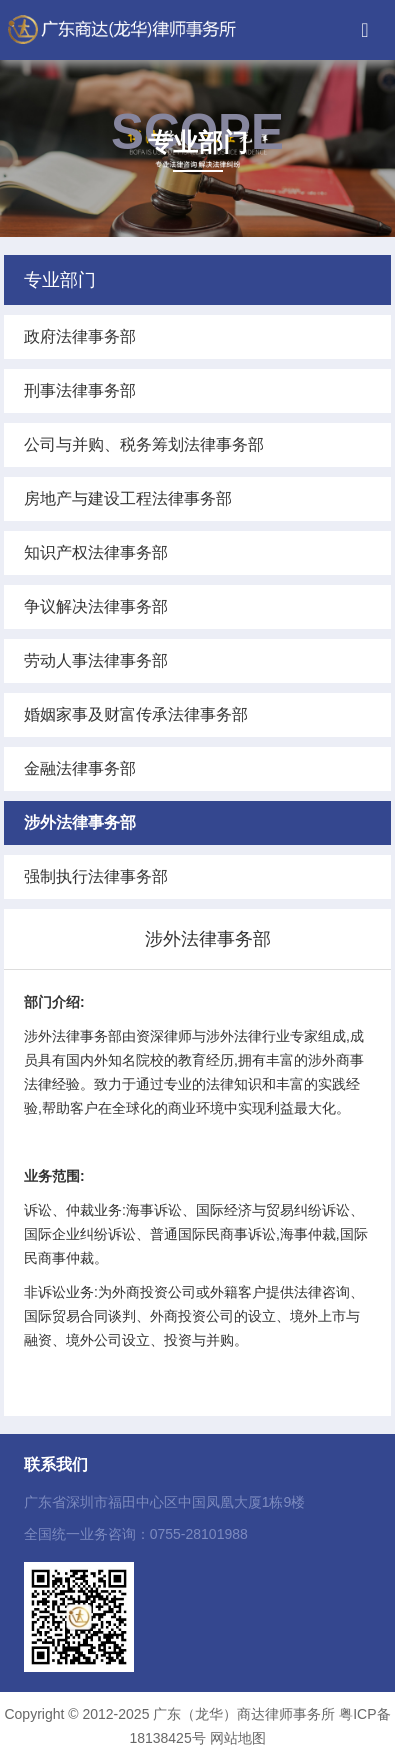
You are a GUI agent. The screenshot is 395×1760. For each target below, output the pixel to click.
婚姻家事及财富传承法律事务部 (136, 714)
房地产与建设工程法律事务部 (128, 498)
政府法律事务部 (80, 336)
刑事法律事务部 (80, 390)
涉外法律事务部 (80, 822)
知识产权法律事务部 (96, 552)
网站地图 (238, 1738)
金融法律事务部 (80, 768)
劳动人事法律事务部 (96, 660)
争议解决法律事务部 (96, 606)
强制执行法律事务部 (96, 876)
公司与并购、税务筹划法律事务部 (144, 444)
